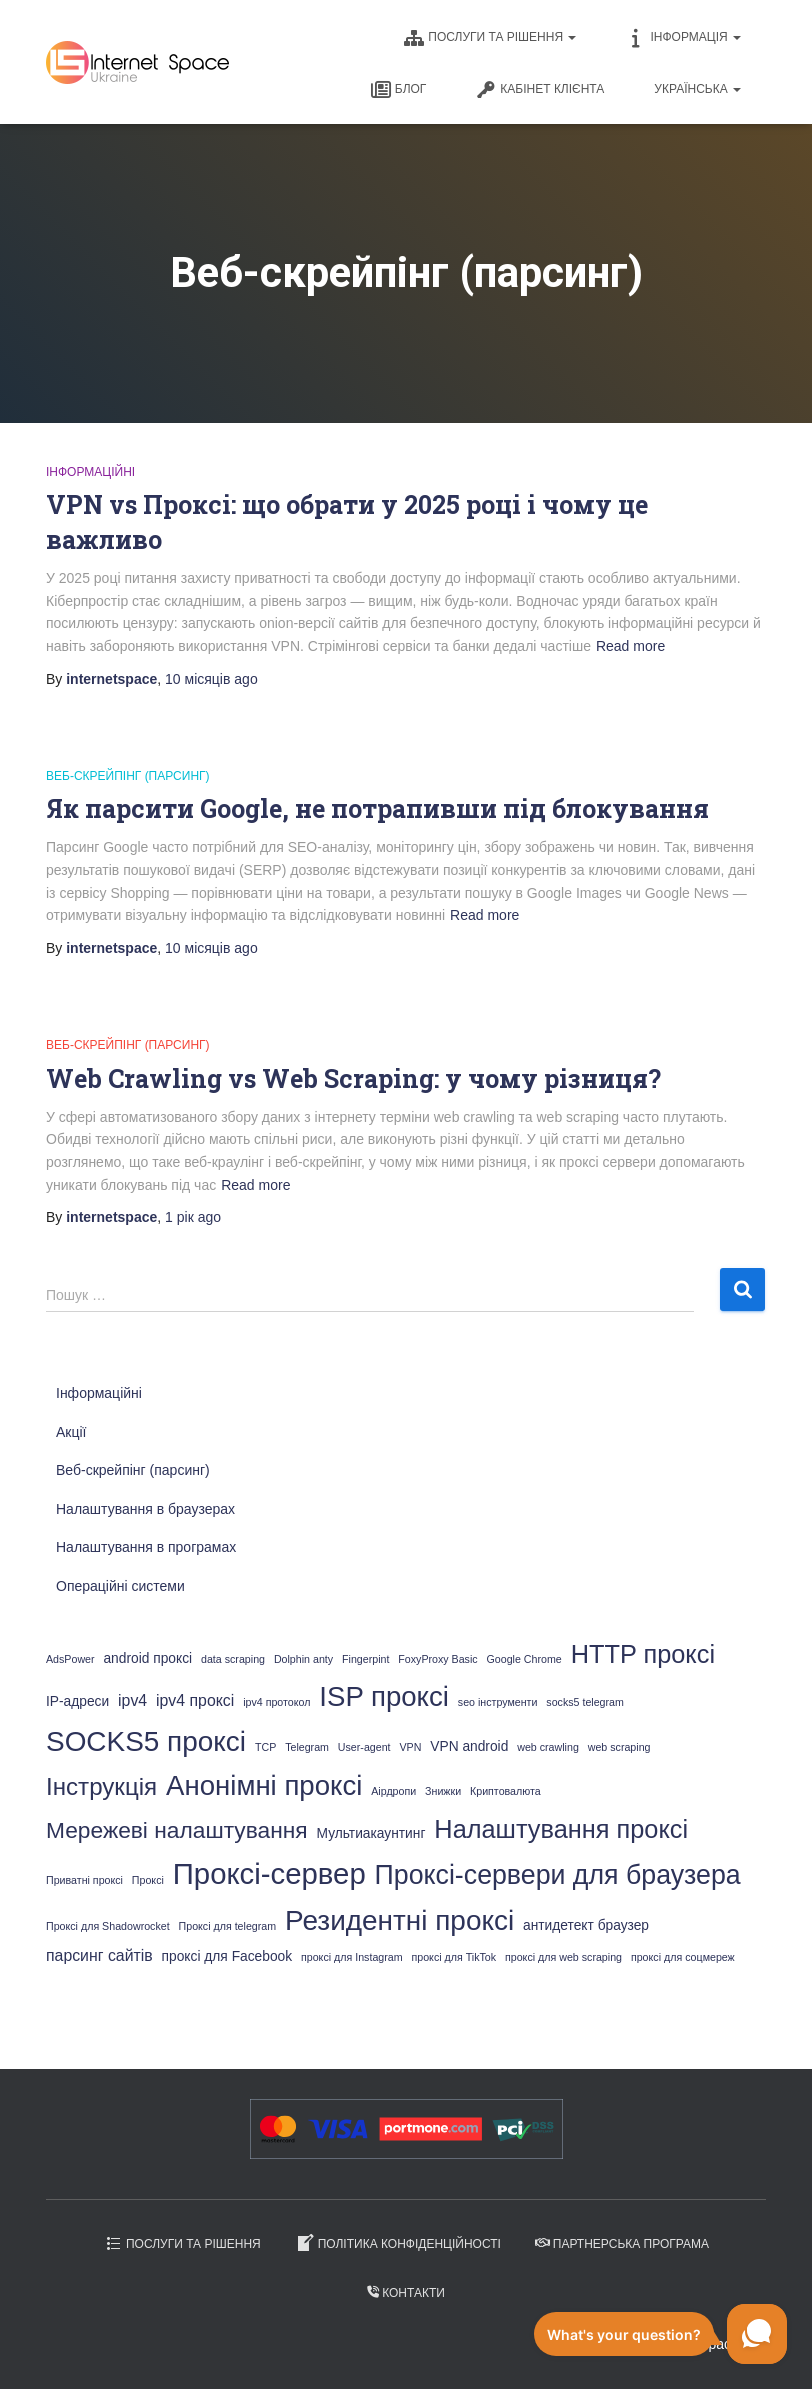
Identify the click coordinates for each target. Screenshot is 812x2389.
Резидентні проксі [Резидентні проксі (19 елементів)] (399, 1920)
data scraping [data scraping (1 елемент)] (233, 1659)
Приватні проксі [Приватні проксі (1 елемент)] (84, 1880)
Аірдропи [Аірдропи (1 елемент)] (393, 1791)
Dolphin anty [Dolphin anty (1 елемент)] (303, 1659)
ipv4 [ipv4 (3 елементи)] (132, 1700)
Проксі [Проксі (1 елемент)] (148, 1880)
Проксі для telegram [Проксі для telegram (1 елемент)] (228, 1926)
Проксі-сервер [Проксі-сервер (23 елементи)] (269, 1873)
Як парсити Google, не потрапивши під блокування (377, 808)
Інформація (683, 38)
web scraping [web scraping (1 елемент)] (619, 1747)
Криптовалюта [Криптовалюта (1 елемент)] (505, 1791)
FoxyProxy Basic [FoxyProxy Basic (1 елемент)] (437, 1659)
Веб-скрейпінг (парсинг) (128, 776)
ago (211, 679)
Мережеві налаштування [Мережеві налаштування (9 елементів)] (177, 1830)
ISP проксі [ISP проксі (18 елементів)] (384, 1696)
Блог (399, 90)
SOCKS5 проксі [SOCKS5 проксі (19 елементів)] (146, 1741)
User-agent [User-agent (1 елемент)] (364, 1747)
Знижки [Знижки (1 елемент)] (443, 1791)
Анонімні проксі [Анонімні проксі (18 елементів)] (264, 1785)
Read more (630, 646)
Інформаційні (90, 472)
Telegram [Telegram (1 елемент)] (307, 1747)
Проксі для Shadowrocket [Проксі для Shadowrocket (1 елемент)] (108, 1926)
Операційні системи (120, 1586)
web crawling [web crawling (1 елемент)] (548, 1747)
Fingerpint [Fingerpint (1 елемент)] (365, 1659)
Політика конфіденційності (398, 2243)
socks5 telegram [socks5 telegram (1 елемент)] (585, 1702)
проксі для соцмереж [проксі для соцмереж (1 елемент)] (683, 1957)
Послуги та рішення (490, 38)
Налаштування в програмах (146, 1547)
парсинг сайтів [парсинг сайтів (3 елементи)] (99, 1955)
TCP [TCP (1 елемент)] (265, 1747)
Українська (697, 89)
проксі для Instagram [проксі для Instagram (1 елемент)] (352, 1957)
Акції (71, 1432)
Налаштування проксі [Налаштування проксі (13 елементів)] (561, 1829)
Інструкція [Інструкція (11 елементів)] (101, 1786)
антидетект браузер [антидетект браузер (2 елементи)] (586, 1925)
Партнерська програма (622, 2244)
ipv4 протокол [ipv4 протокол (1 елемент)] (276, 1702)
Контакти (406, 2293)
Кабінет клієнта (540, 90)
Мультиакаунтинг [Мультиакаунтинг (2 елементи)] (371, 1833)
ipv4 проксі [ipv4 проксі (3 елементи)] (195, 1700)
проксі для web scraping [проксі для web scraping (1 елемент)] (563, 1957)
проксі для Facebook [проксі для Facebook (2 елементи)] (227, 1956)
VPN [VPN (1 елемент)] (410, 1747)
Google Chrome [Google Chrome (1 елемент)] (524, 1659)
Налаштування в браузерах (145, 1509)
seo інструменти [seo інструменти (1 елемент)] (498, 1702)
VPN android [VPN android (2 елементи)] (469, 1746)
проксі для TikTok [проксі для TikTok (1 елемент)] (453, 1957)
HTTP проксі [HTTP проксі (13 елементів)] (643, 1654)
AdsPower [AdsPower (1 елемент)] (70, 1659)
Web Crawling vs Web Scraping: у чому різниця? (353, 1078)
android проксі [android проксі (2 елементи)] (147, 1658)
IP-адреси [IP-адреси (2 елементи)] (77, 1701)
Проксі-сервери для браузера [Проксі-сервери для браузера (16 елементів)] (558, 1875)
